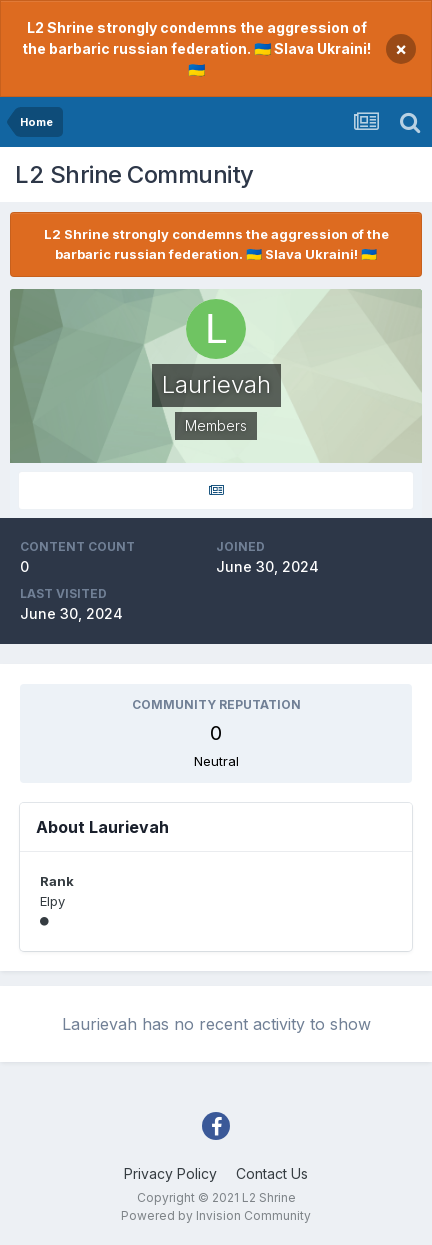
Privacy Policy (170, 1173)
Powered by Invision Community (216, 1215)
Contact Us (272, 1173)
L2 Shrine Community (134, 174)
